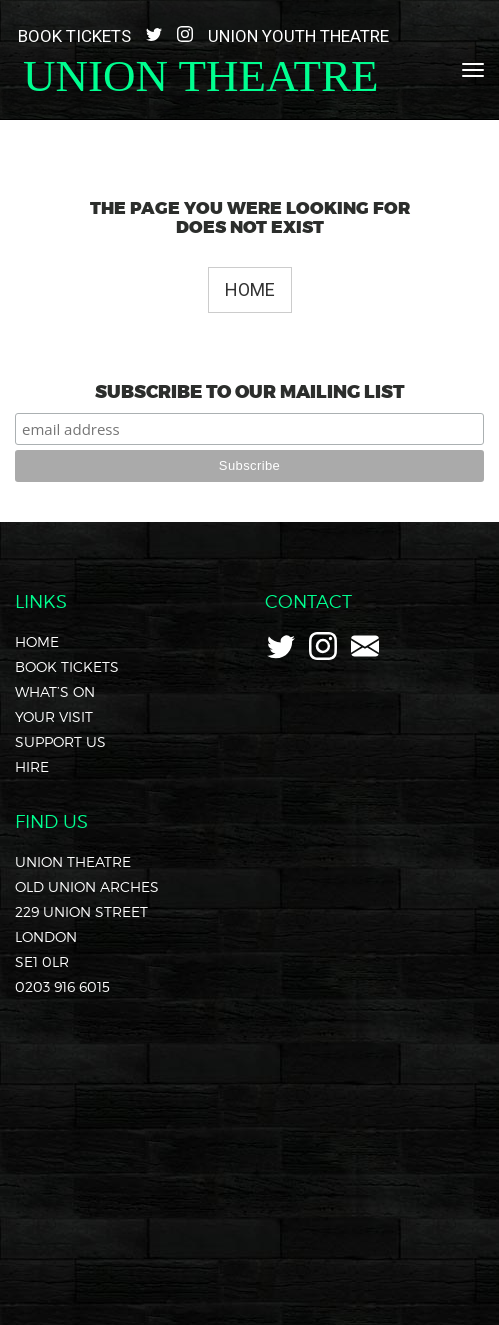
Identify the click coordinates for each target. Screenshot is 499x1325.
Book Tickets (74, 36)
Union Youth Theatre (298, 36)
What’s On (55, 691)
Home (250, 289)
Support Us (60, 741)
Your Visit (54, 716)
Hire (32, 766)
